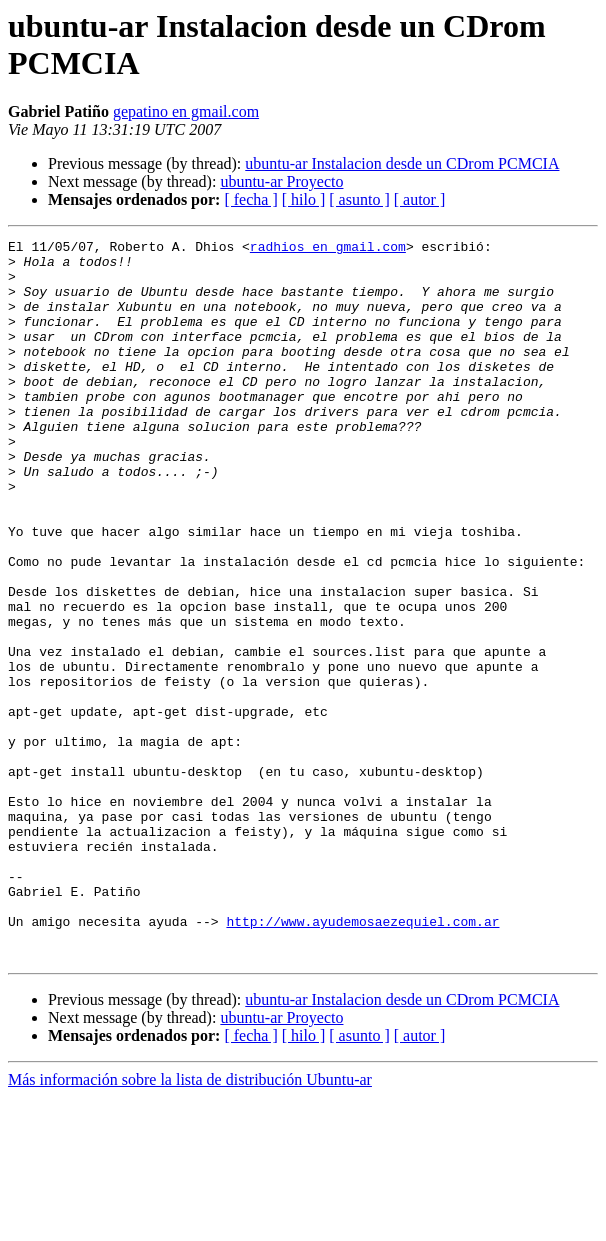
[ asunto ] (359, 199)
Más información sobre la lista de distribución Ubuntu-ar (190, 1223)
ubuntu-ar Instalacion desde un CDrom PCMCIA (402, 163)
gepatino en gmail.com (186, 111)
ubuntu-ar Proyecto (281, 181)
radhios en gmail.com (328, 249)
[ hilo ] (304, 199)
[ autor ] (420, 199)
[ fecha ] (250, 199)
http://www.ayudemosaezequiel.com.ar (362, 1059)
